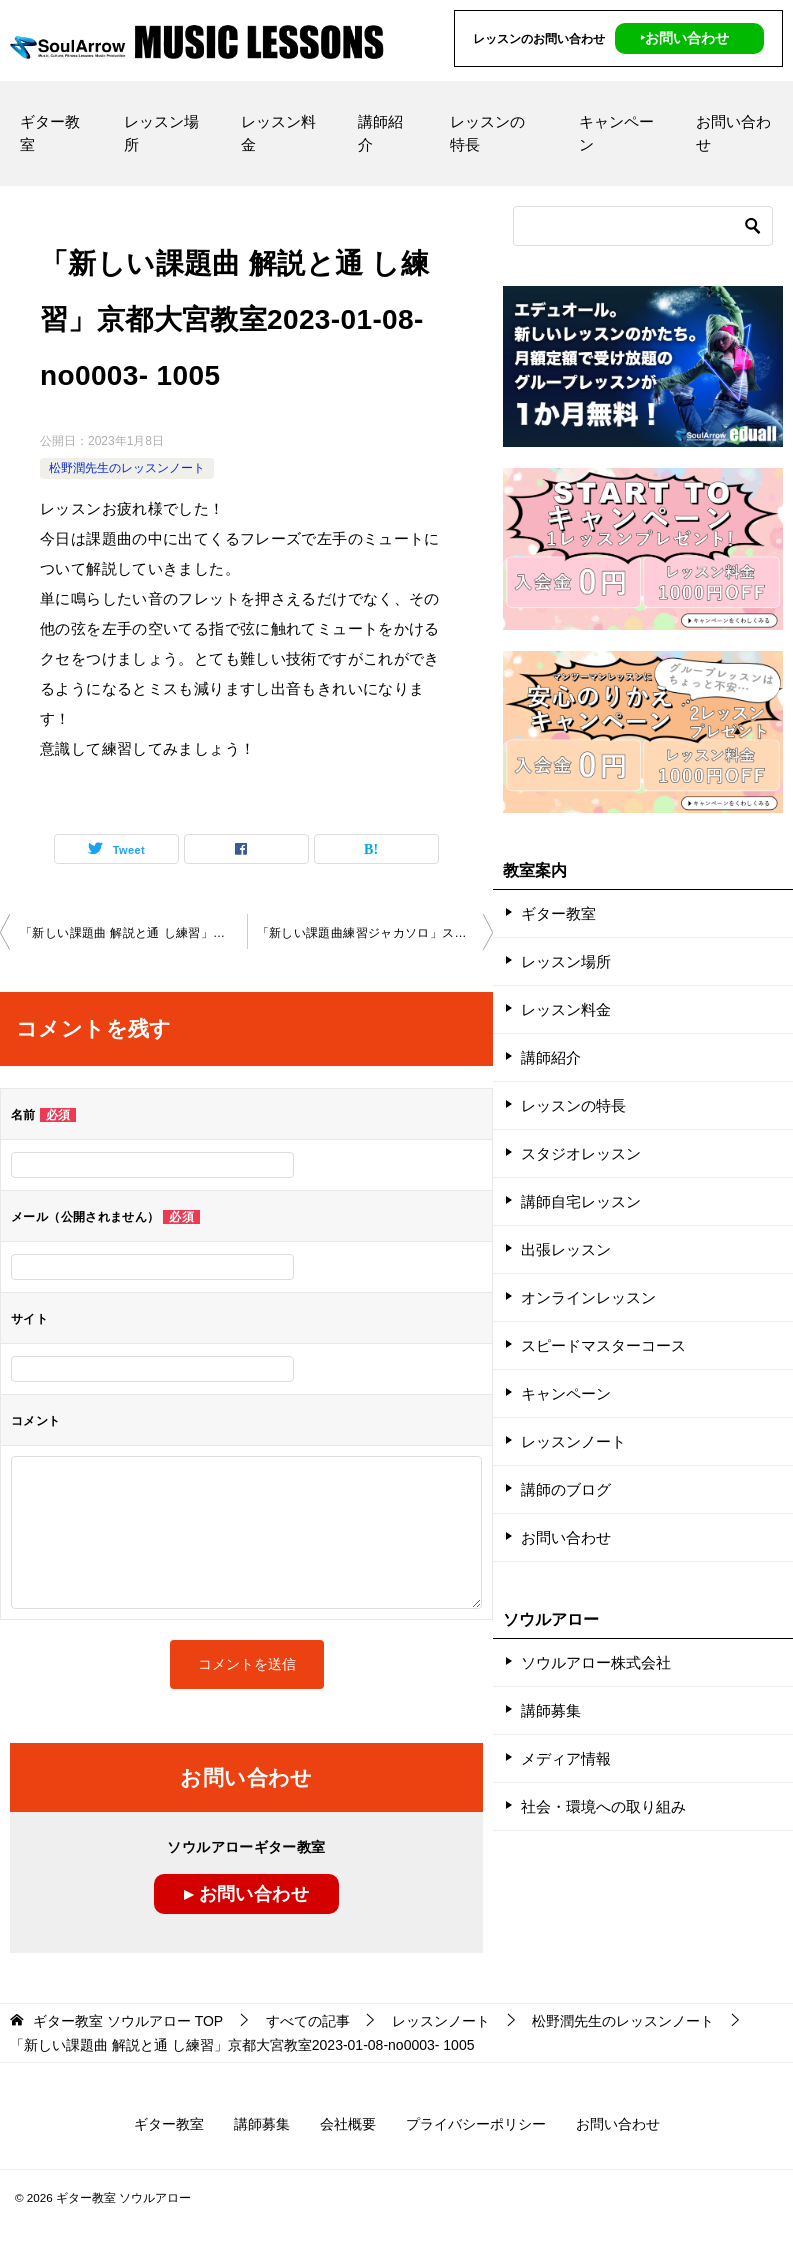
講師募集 (551, 1710)
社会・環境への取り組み (603, 1806)
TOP (128, 2021)
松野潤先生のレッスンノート (127, 468)
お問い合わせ (733, 133)
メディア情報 (566, 1758)
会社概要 (348, 2124)
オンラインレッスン (588, 1297)
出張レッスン (566, 1249)
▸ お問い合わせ (246, 1894)
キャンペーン (616, 133)
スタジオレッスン (581, 1153)
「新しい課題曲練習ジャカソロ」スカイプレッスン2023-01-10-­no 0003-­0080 (375, 933)
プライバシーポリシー (476, 2124)
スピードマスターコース (603, 1345)
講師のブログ (566, 1489)
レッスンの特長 (487, 133)
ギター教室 (50, 133)
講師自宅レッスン (581, 1201)
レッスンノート (573, 1441)
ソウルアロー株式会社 (596, 1662)
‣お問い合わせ (684, 38)
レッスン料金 (278, 133)
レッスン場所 (161, 133)
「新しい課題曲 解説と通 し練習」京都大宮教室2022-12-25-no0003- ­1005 (133, 933)
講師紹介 (380, 133)
